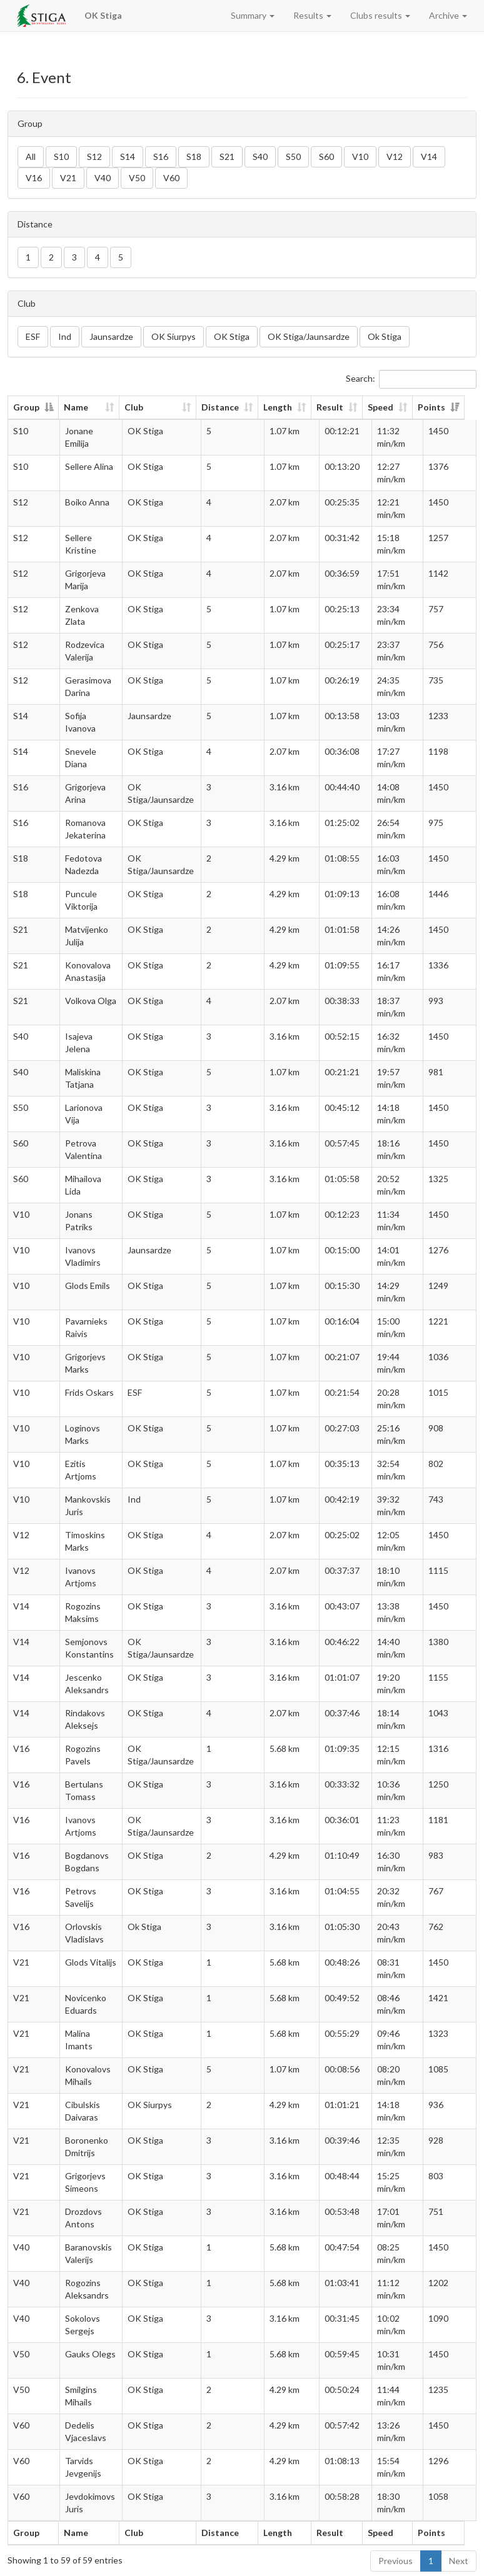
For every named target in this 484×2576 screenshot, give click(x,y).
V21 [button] (68, 177)
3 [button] (74, 257)
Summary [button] (253, 15)
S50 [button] (293, 156)
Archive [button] (448, 15)
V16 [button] (34, 177)
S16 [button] (160, 156)
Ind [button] (64, 336)
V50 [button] (137, 177)
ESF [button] (33, 336)
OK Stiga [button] (232, 336)
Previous (395, 2560)
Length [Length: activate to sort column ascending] (285, 407)
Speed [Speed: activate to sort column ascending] (388, 407)
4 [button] (97, 257)
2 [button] (51, 257)
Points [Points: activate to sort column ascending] (442, 407)
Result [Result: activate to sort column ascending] (338, 407)
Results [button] (312, 15)
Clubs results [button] (380, 15)
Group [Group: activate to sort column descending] (26, 407)
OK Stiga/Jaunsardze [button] (309, 336)
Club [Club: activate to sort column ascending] (138, 407)
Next (458, 2560)
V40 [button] (102, 177)
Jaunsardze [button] (111, 336)
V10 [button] (360, 156)
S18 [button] (193, 156)
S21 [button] (226, 156)
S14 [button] (127, 156)
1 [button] (28, 257)
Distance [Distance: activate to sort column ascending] (228, 407)
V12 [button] (394, 156)
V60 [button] (171, 177)
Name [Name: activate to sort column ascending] (76, 407)
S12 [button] (94, 156)
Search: (411, 379)
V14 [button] (429, 156)
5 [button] (120, 257)
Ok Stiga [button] (384, 336)
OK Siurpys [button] (173, 336)
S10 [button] (61, 156)
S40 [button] (260, 156)
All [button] (31, 156)
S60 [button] (326, 156)
